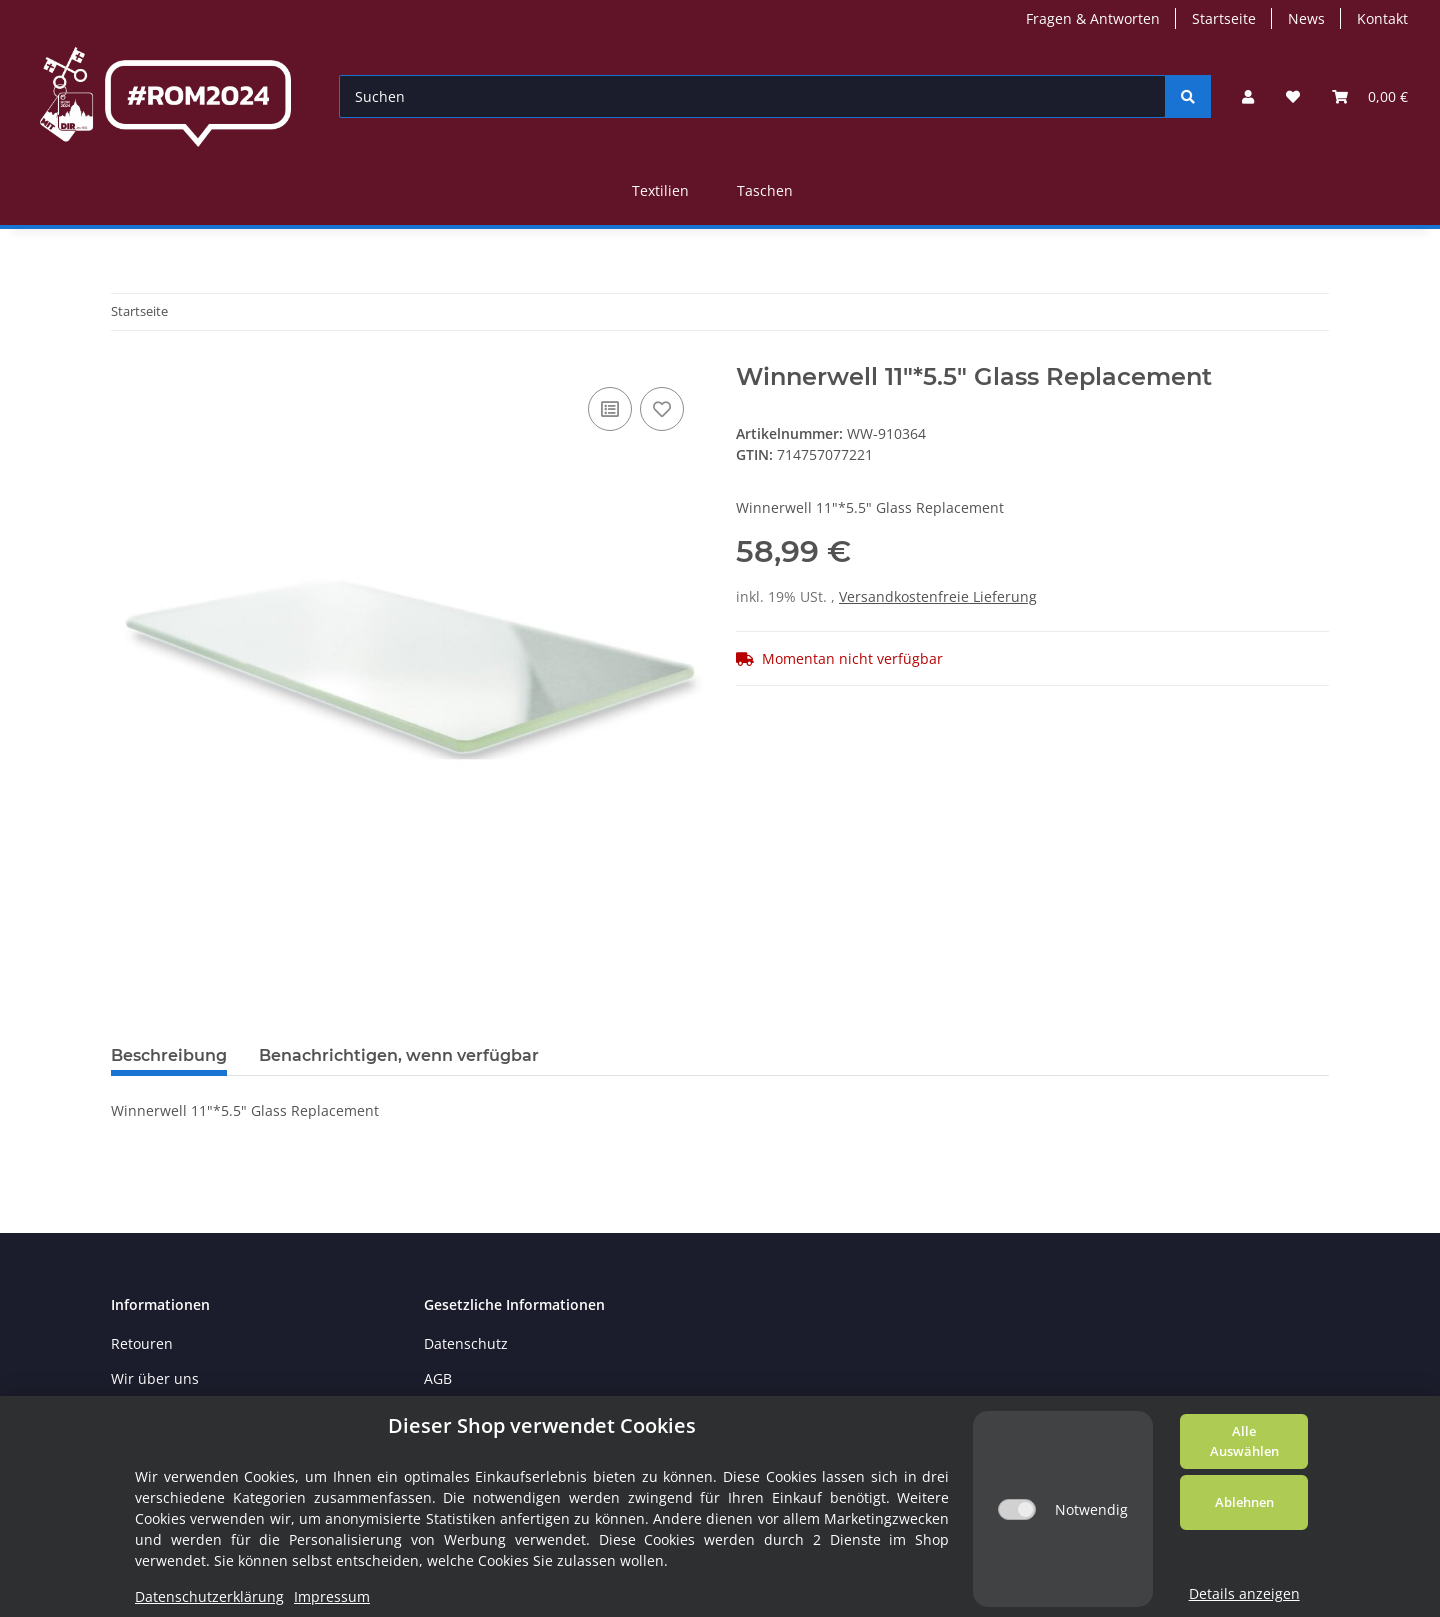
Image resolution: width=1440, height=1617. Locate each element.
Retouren (142, 1343)
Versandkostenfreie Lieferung (938, 596)
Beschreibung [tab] (169, 1055)
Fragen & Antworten (1093, 18)
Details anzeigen (1244, 1593)
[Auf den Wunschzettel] (662, 409)
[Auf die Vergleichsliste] (610, 409)
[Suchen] (753, 96)
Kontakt (1382, 18)
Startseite (1224, 18)
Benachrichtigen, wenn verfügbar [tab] (399, 1055)
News (1306, 18)
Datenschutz (466, 1343)
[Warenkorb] (1370, 96)
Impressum (332, 1596)
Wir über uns (155, 1378)
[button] (1248, 96)
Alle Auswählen (1244, 1441)
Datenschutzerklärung (209, 1596)
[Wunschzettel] (1293, 96)
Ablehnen (1244, 1502)
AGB (438, 1378)
